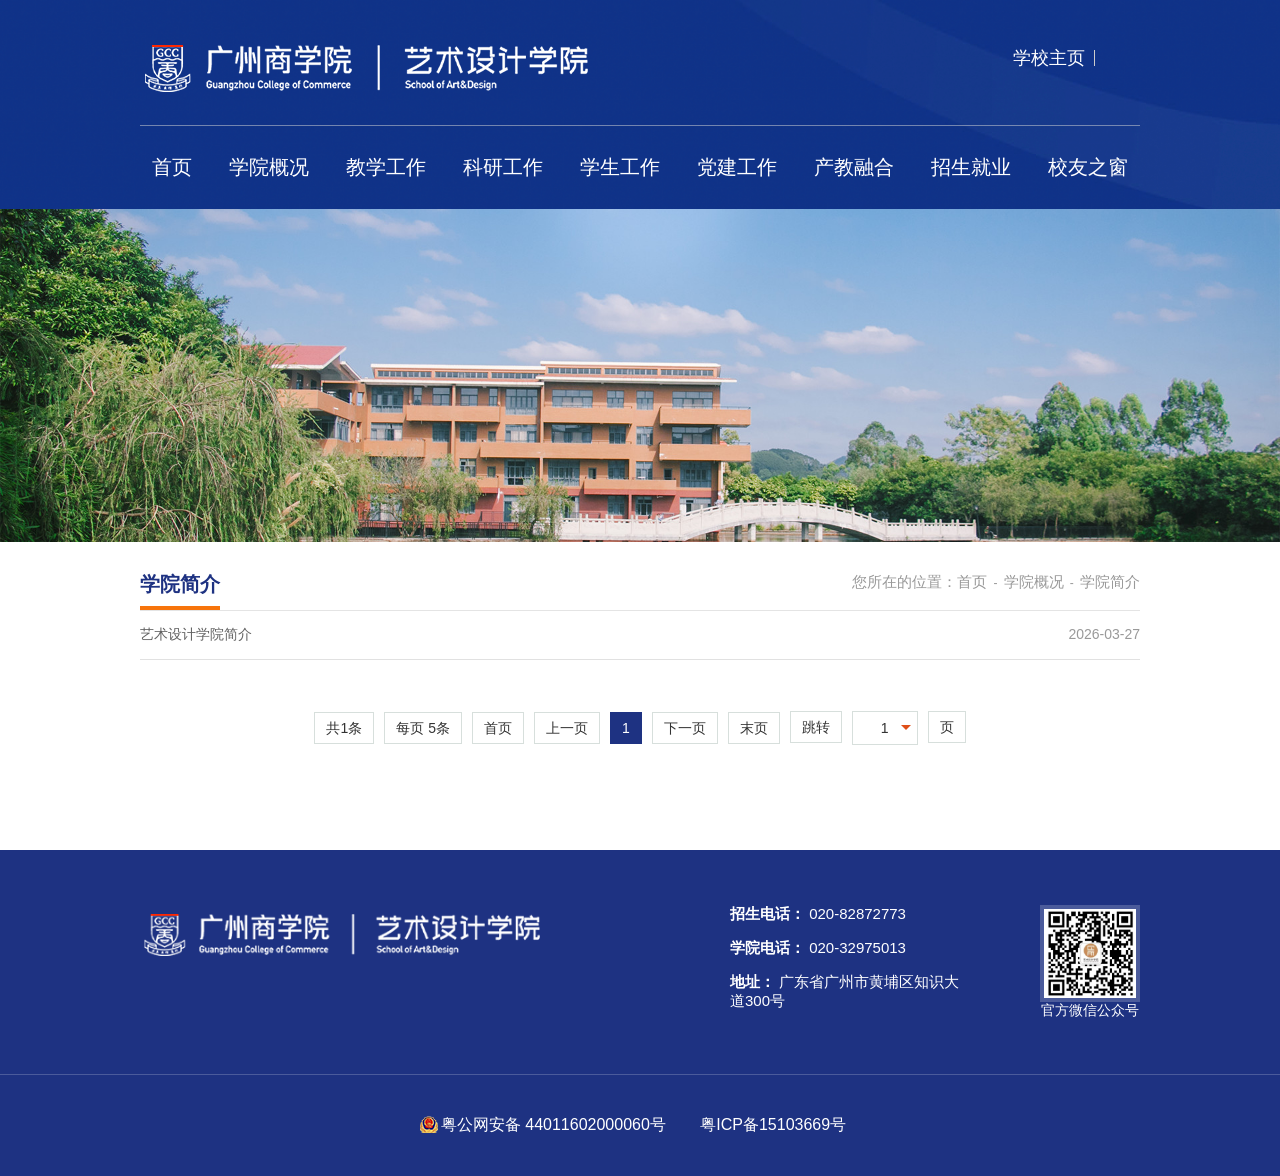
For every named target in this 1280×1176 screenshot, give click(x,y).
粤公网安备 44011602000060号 (555, 1124)
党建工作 (737, 167)
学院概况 (269, 167)
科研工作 (503, 167)
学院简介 (1110, 581)
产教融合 (854, 167)
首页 (172, 167)
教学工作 (386, 167)
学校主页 (1049, 58)
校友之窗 (1088, 167)
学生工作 (620, 167)
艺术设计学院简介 (196, 634)
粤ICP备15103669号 (773, 1124)
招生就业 (971, 167)
